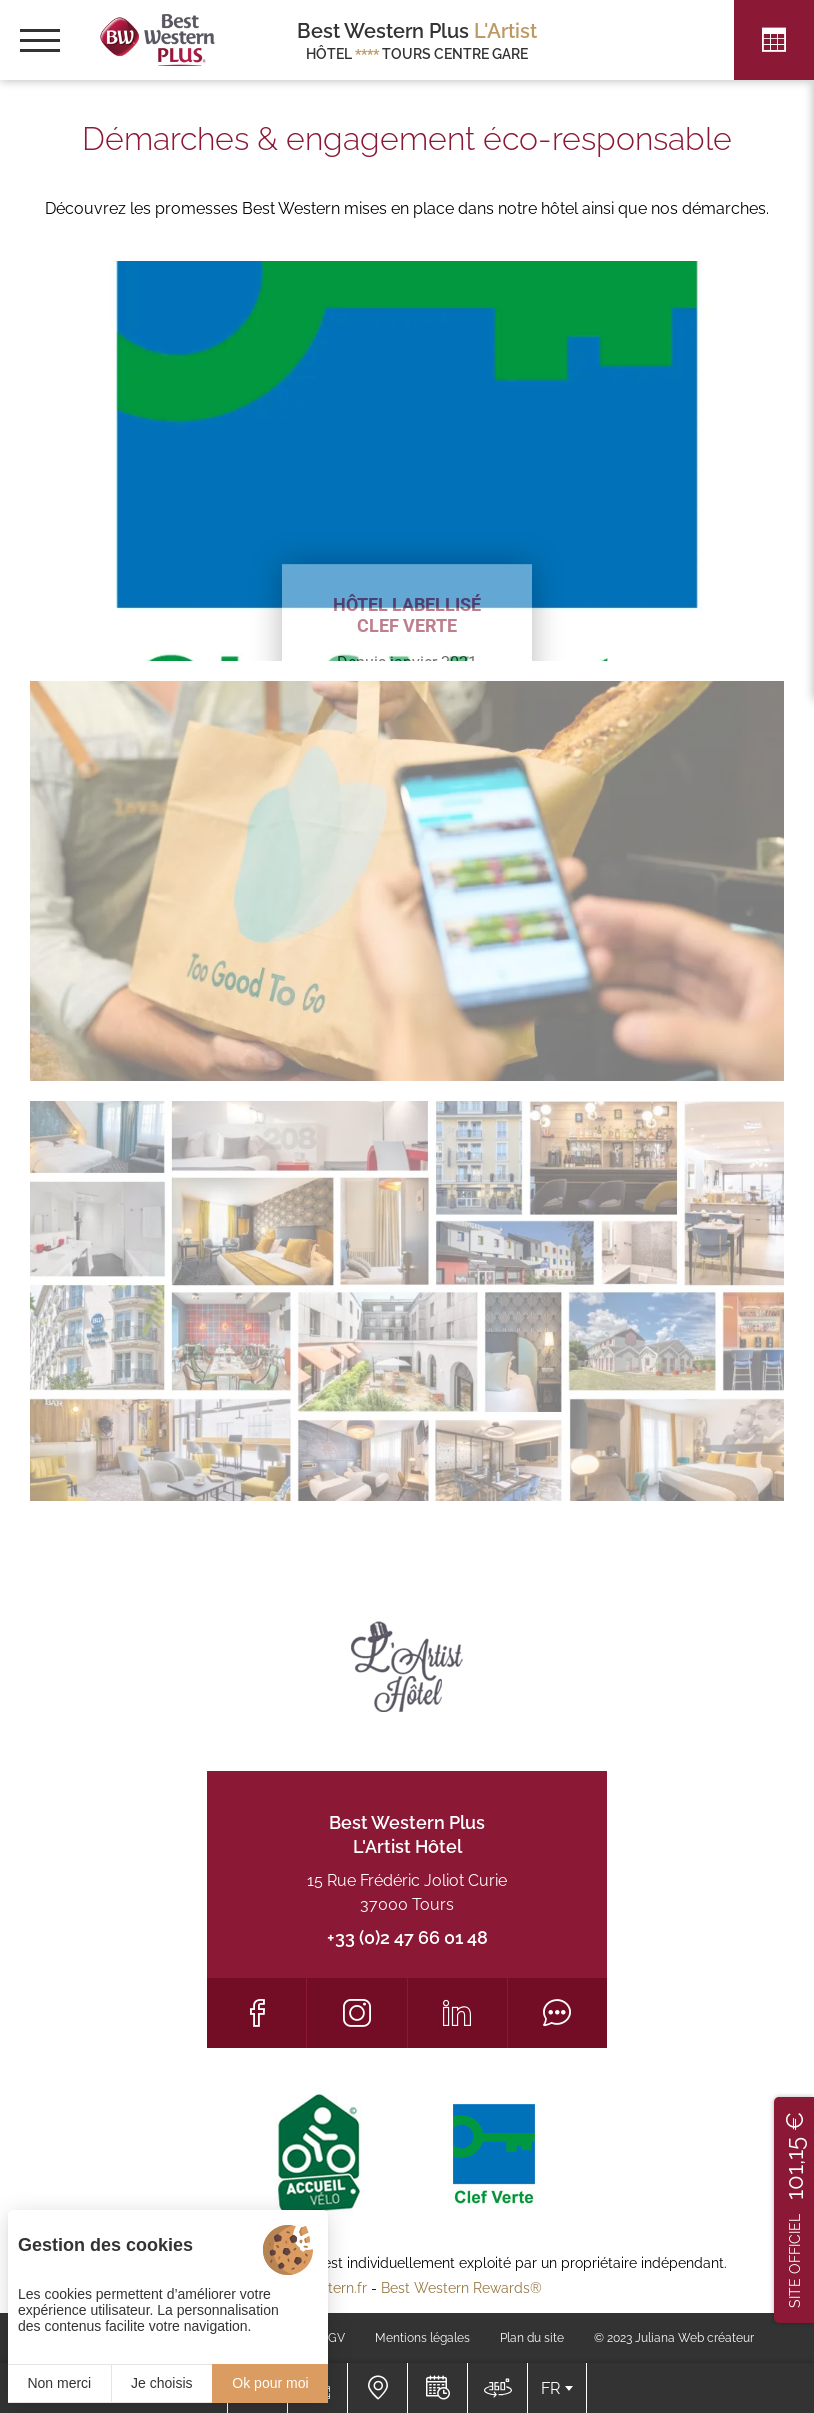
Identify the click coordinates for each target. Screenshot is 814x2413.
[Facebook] (256, 2013)
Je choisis (161, 2383)
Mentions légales (422, 2338)
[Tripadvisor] (557, 2013)
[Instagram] (356, 2013)
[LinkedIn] (457, 2013)
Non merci (59, 2383)
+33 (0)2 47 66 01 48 (407, 1937)
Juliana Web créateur (694, 2338)
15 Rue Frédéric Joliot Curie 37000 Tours (407, 1892)
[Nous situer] (377, 2388)
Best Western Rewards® (461, 2288)
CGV (332, 2338)
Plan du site (532, 2338)
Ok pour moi (270, 2383)
